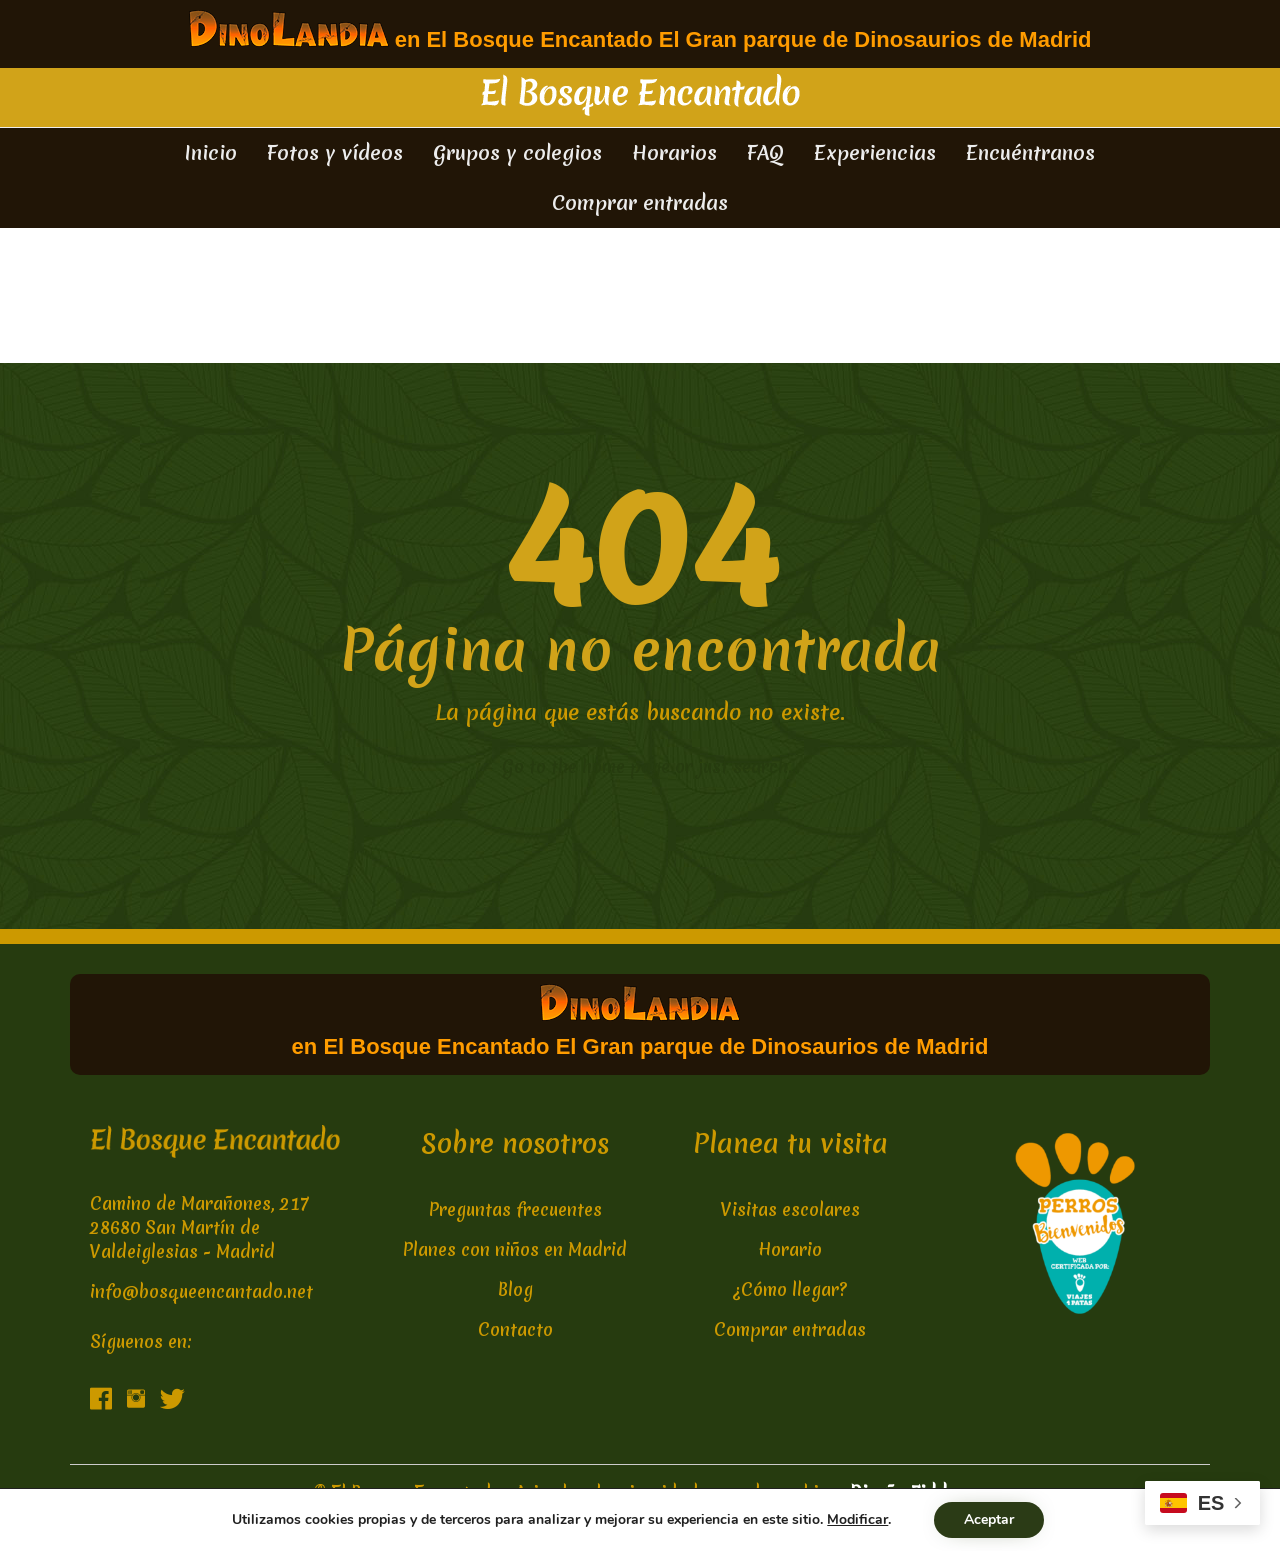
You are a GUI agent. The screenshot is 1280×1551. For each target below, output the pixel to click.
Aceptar (989, 1519)
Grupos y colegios (517, 152)
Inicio (211, 152)
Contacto (515, 1329)
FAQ (765, 152)
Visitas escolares (790, 1209)
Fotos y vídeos (335, 152)
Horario (790, 1249)
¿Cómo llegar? (790, 1289)
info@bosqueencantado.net (201, 1291)
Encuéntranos (1030, 152)
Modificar (857, 1520)
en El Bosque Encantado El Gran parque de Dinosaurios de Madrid (640, 31)
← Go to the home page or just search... (640, 766)
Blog (515, 1289)
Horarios (674, 152)
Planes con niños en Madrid (515, 1249)
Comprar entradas (640, 202)
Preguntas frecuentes (515, 1209)
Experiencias (875, 152)
